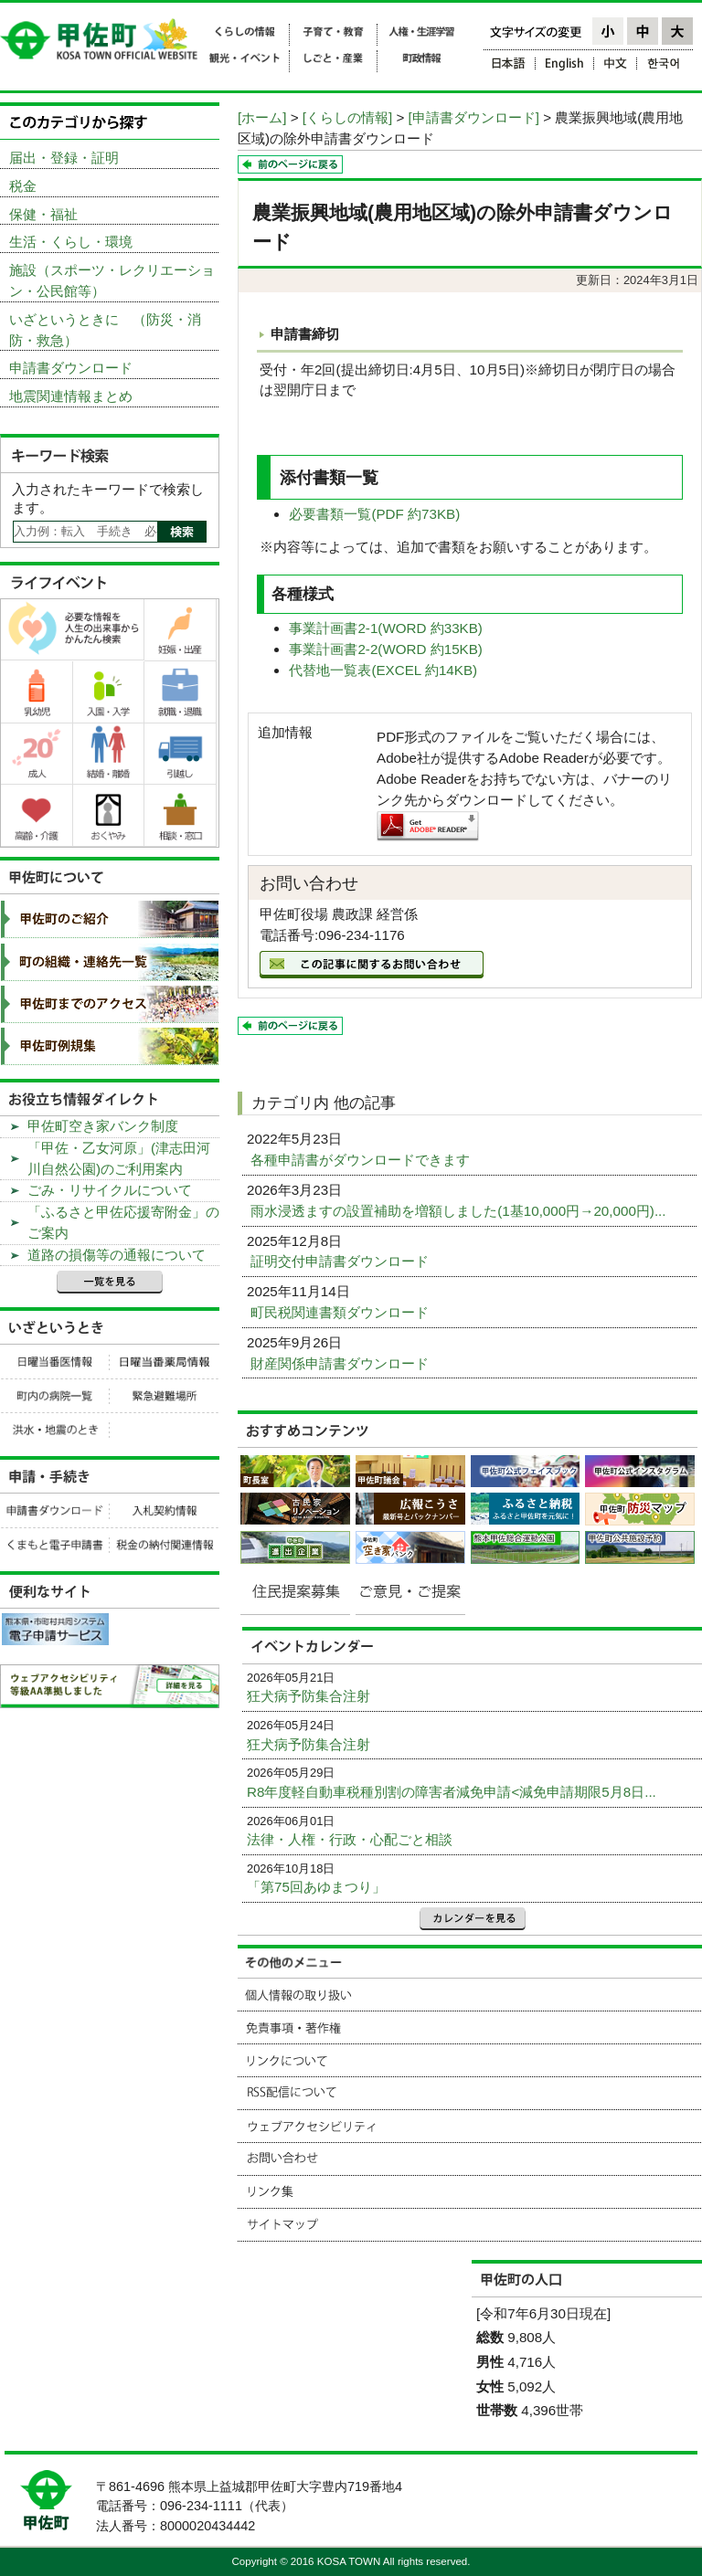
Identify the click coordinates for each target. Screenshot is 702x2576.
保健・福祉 (43, 214)
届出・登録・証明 (64, 157)
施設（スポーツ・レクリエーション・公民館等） (112, 280)
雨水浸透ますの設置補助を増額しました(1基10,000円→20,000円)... (460, 1211)
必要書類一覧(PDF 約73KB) (374, 514)
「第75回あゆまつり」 (316, 1887)
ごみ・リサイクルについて (109, 1190)
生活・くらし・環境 (71, 241)
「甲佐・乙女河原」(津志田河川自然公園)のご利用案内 (118, 1158)
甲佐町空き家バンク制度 (102, 1126)
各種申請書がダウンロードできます (361, 1159)
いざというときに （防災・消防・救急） (105, 329)
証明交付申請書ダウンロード (341, 1261)
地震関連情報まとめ (71, 396)
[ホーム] (262, 117)
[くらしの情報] (347, 117)
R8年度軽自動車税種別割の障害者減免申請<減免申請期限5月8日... (451, 1792)
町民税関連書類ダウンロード (341, 1312)
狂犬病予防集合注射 (308, 1696)
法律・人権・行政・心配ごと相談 (349, 1839)
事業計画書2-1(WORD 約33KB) (386, 628)
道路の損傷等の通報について (116, 1254)
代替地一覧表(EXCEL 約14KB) (383, 670)
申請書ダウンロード (71, 367)
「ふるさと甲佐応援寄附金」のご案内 (123, 1222)
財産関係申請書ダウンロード (341, 1363)
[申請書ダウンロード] (474, 117)
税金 (23, 186)
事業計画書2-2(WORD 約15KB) (386, 649)
